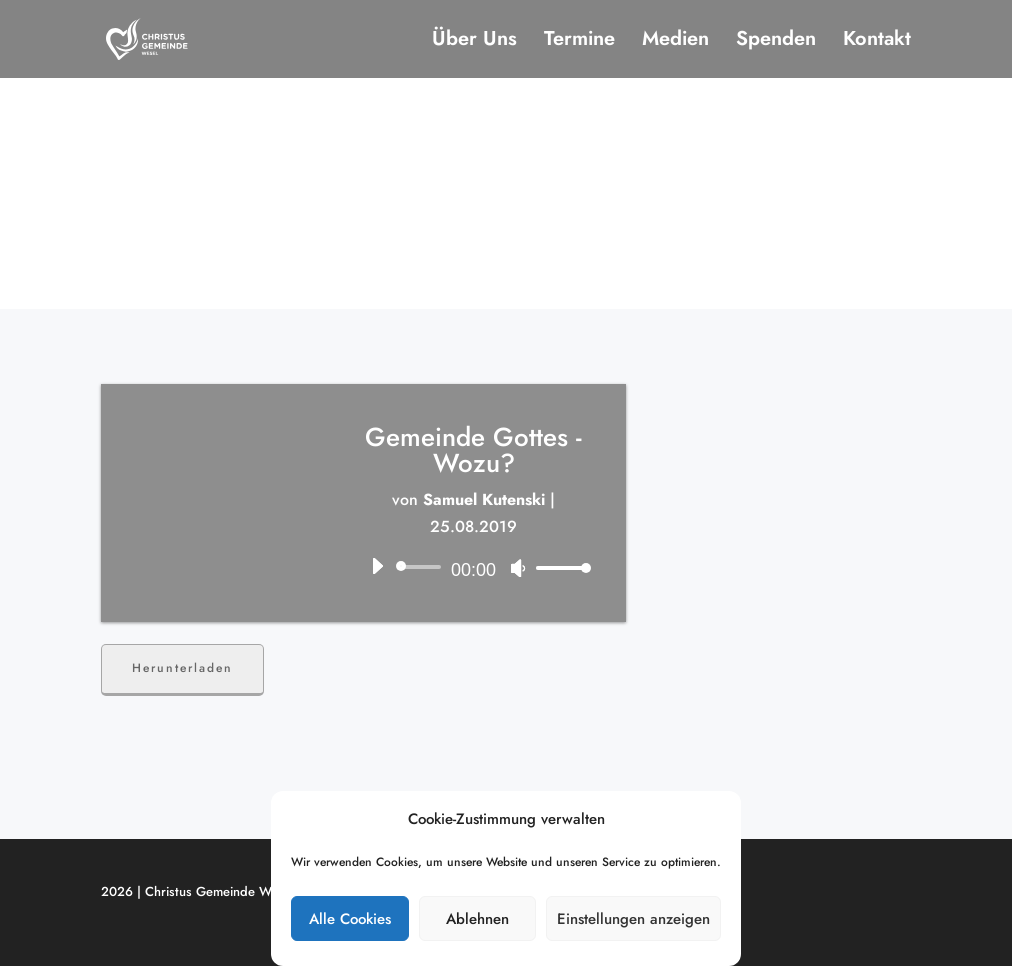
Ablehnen (477, 919)
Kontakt (877, 42)
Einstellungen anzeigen (633, 919)
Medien (675, 42)
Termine (579, 42)
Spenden (776, 42)
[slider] (422, 567)
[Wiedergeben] (377, 566)
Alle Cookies (350, 919)
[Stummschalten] (518, 568)
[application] (473, 567)
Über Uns (474, 42)
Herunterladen (182, 668)
